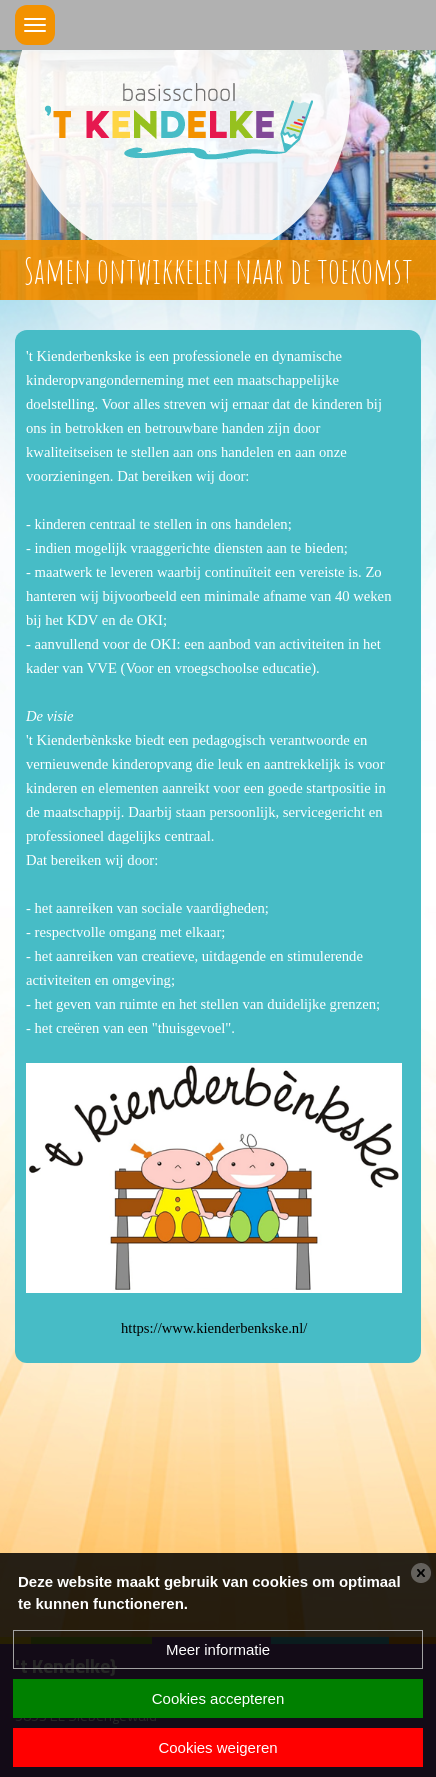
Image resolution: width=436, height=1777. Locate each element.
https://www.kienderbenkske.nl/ (214, 1328)
